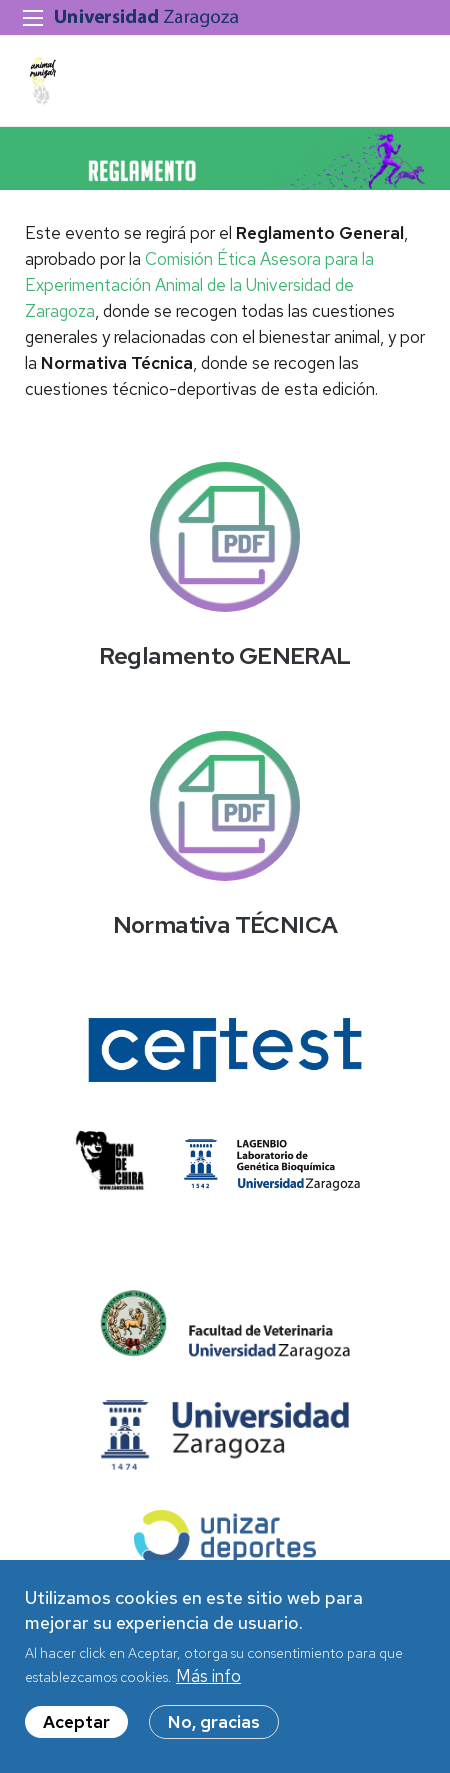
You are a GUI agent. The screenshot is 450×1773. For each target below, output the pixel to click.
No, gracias (214, 1734)
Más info (208, 1688)
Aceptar (76, 1734)
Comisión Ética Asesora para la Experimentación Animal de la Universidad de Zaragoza (199, 285)
